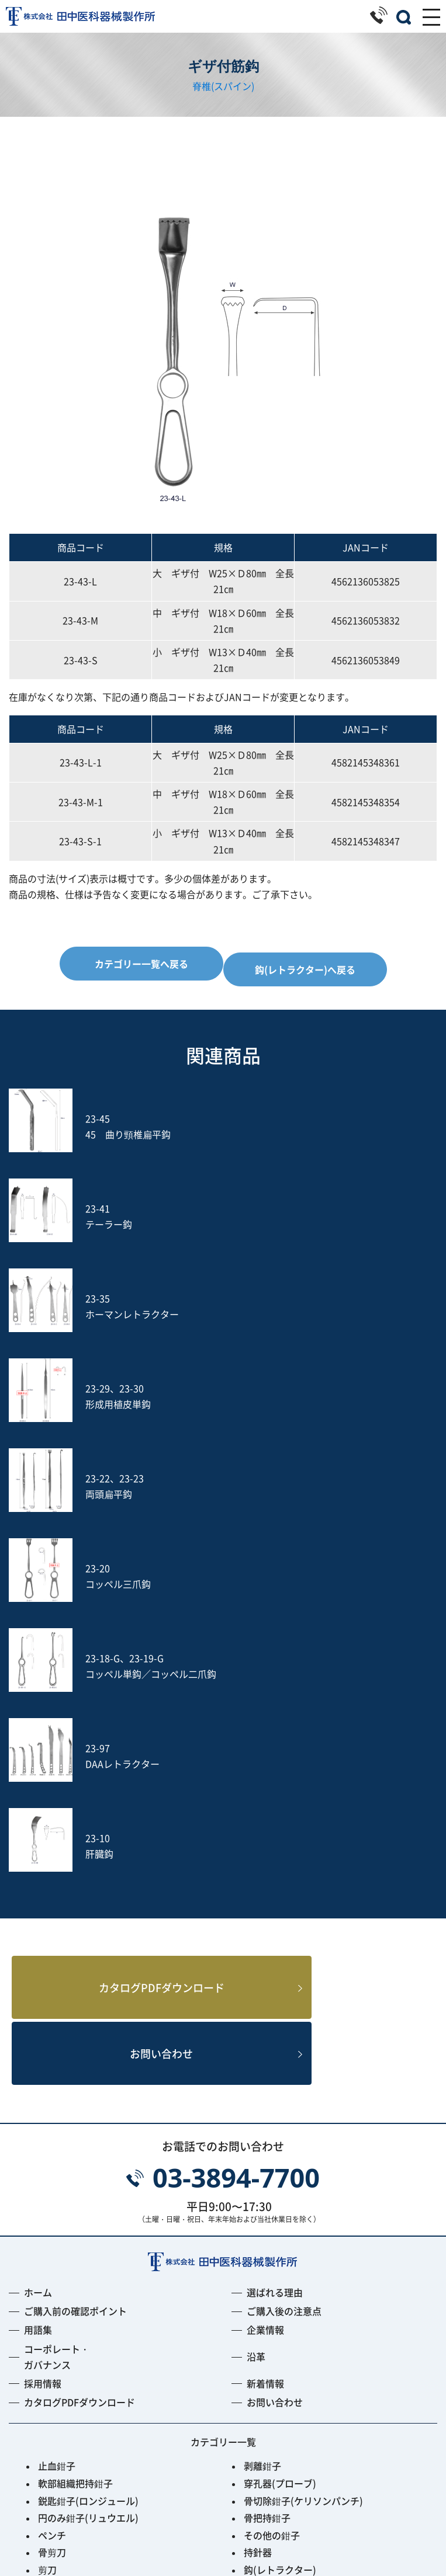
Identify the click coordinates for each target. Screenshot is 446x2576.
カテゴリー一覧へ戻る (141, 964)
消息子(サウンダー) (79, 2286)
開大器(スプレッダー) (83, 2234)
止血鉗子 (56, 2113)
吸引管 (258, 2320)
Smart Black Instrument (297, 2407)
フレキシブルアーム (80, 2372)
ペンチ (52, 2182)
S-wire (52, 2355)
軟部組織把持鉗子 (75, 2130)
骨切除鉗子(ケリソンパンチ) (303, 2147)
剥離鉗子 (262, 2113)
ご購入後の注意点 (284, 1958)
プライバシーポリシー (223, 2536)
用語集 (38, 1977)
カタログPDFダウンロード (142, 1630)
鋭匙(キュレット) (74, 2268)
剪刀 (47, 2216)
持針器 (258, 2199)
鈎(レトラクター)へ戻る (305, 969)
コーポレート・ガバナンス (56, 2003)
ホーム (38, 1939)
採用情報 (42, 2030)
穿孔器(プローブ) (280, 2130)
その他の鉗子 (272, 2182)
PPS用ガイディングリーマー (304, 2389)
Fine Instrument (74, 2389)
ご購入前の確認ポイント (75, 1958)
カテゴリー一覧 (223, 2088)
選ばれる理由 (275, 1939)
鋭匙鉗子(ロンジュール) (88, 2147)
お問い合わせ (141, 1698)
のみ (253, 2303)
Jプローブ (265, 2355)
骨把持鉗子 (267, 2164)
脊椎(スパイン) (223, 86)
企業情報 (265, 1977)
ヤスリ (52, 2337)
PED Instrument (279, 2372)
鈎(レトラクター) (280, 2216)
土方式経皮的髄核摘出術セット (309, 2337)
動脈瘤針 (262, 2286)
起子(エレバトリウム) (83, 2251)
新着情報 (265, 2030)
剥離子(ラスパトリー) (289, 2251)
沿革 (256, 2003)
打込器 (52, 2320)
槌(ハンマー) (271, 2268)
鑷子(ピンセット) (74, 2303)
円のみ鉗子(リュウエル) (88, 2164)
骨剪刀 (52, 2199)
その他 (52, 2424)
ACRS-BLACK (66, 2407)
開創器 (258, 2234)
